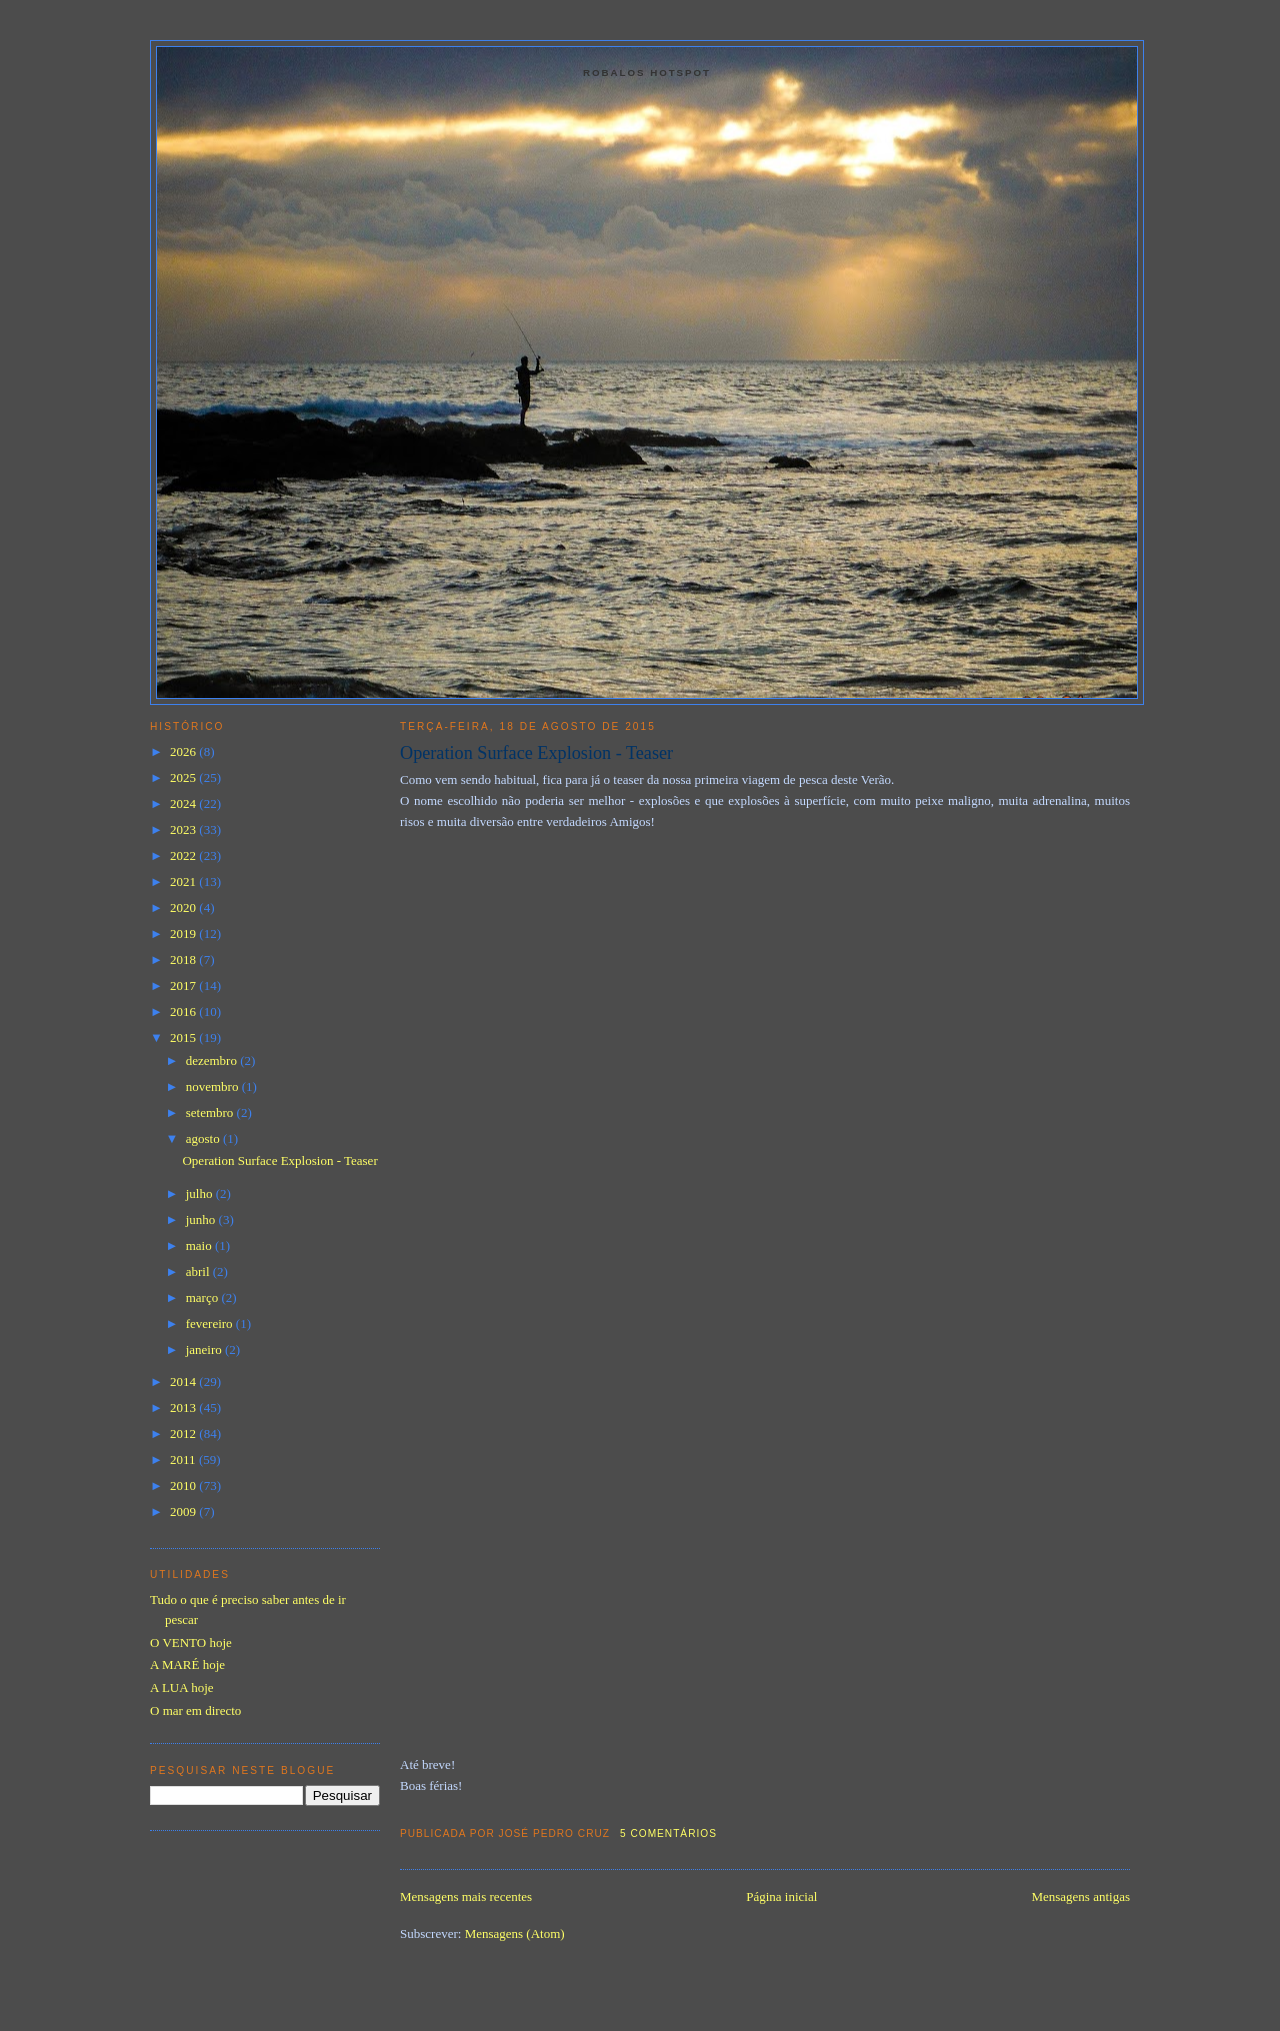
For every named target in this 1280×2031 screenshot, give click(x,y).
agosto (204, 1138)
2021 (184, 881)
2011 (184, 1459)
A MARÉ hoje (187, 1664)
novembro (214, 1086)
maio (200, 1245)
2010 (184, 1485)
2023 (184, 829)
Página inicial (781, 1896)
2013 (184, 1407)
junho (202, 1219)
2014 (184, 1381)
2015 (184, 1037)
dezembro (213, 1060)
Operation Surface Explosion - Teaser (536, 753)
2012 (184, 1433)
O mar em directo (195, 1710)
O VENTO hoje (191, 1642)
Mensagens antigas (1080, 1896)
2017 (184, 985)
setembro (211, 1112)
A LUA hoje (182, 1687)
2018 (184, 959)
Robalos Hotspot (647, 72)
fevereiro (211, 1323)
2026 (184, 751)
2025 (184, 777)
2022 (184, 855)
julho (201, 1193)
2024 (184, 803)
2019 (184, 933)
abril (199, 1271)
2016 (184, 1011)
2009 (184, 1511)
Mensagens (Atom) (515, 1933)
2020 (184, 907)
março (204, 1297)
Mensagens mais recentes (466, 1896)
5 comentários (668, 1833)
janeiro (205, 1349)
